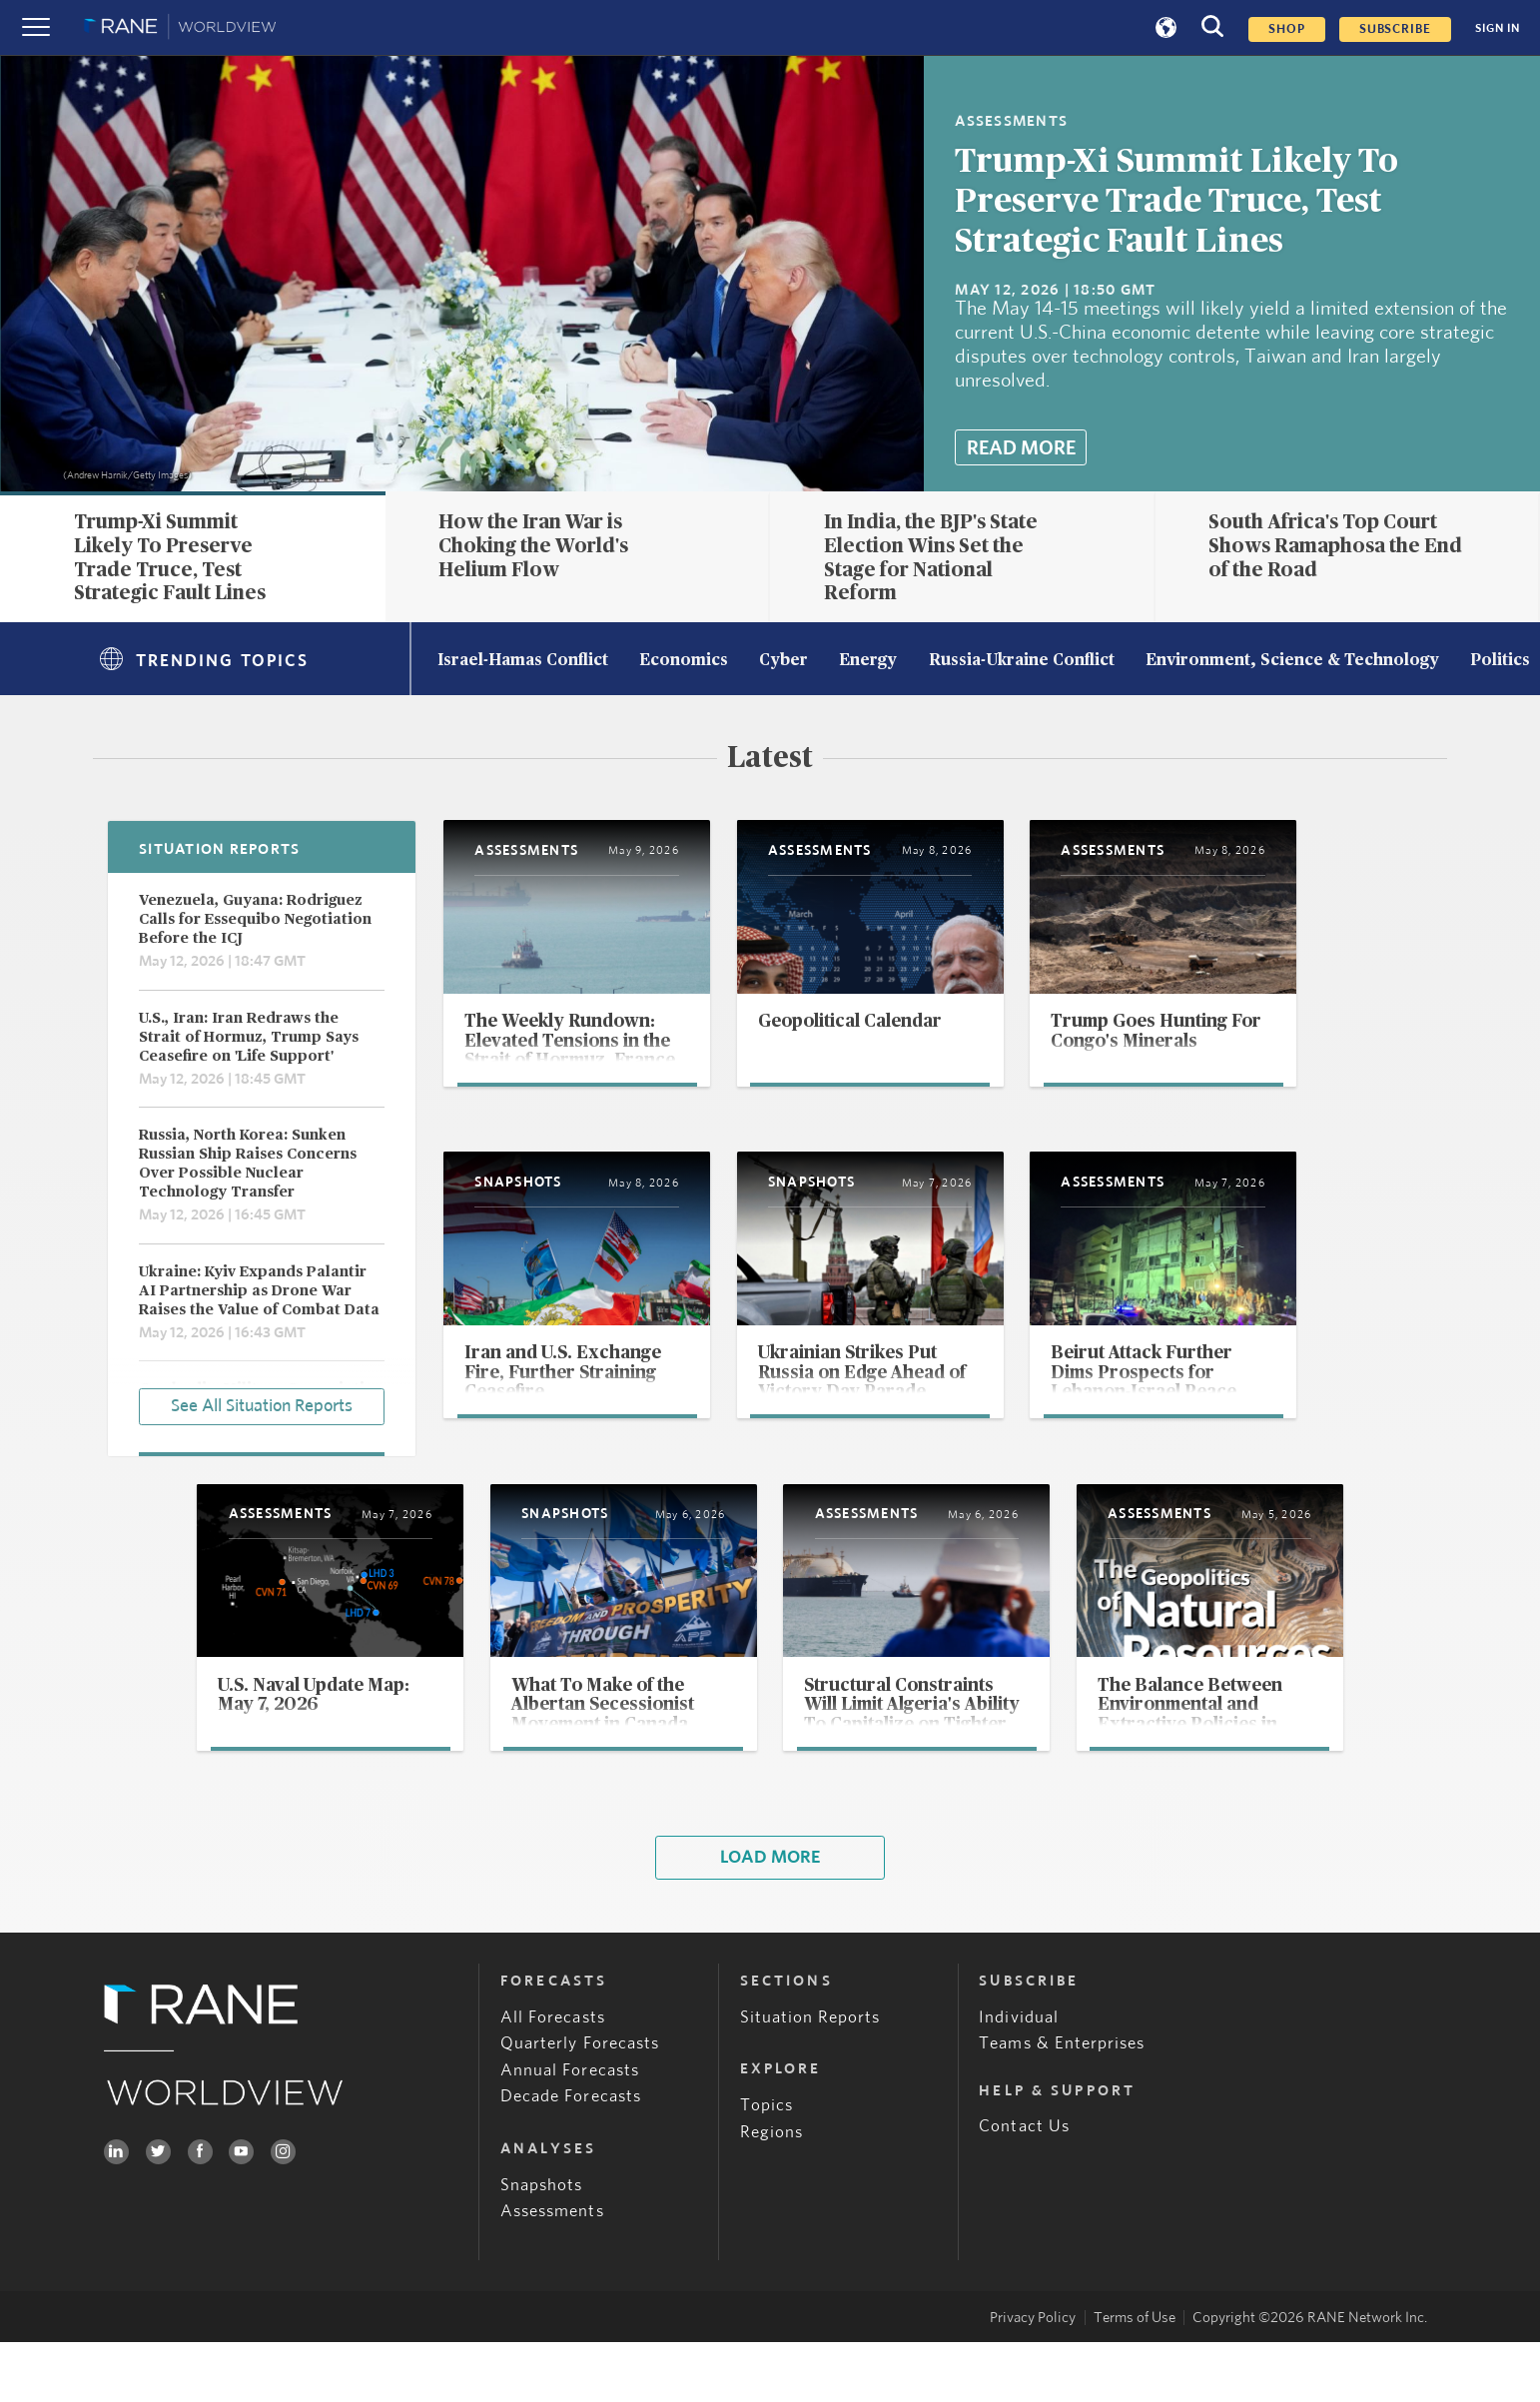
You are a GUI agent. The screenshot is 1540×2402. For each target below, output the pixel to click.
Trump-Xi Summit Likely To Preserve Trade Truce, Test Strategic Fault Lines (1176, 202)
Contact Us (1024, 2186)
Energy (868, 661)
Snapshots (541, 2244)
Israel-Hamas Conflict (522, 661)
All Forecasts (552, 2076)
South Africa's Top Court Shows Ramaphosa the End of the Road (1335, 546)
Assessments (551, 2270)
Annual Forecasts (569, 2129)
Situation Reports (810, 2076)
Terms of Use (1134, 2376)
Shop (1286, 29)
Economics (683, 661)
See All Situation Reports (262, 1404)
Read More (1021, 448)
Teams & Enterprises (1062, 2103)
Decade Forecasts (570, 2156)
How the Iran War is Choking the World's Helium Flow (533, 546)
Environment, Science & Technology (1292, 661)
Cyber (783, 661)
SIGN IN (1497, 28)
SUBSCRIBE (1395, 29)
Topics (766, 2165)
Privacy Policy (1033, 2376)
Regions (771, 2191)
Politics (1500, 661)
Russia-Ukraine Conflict (1022, 661)
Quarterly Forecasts (579, 2103)
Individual (1018, 2076)
